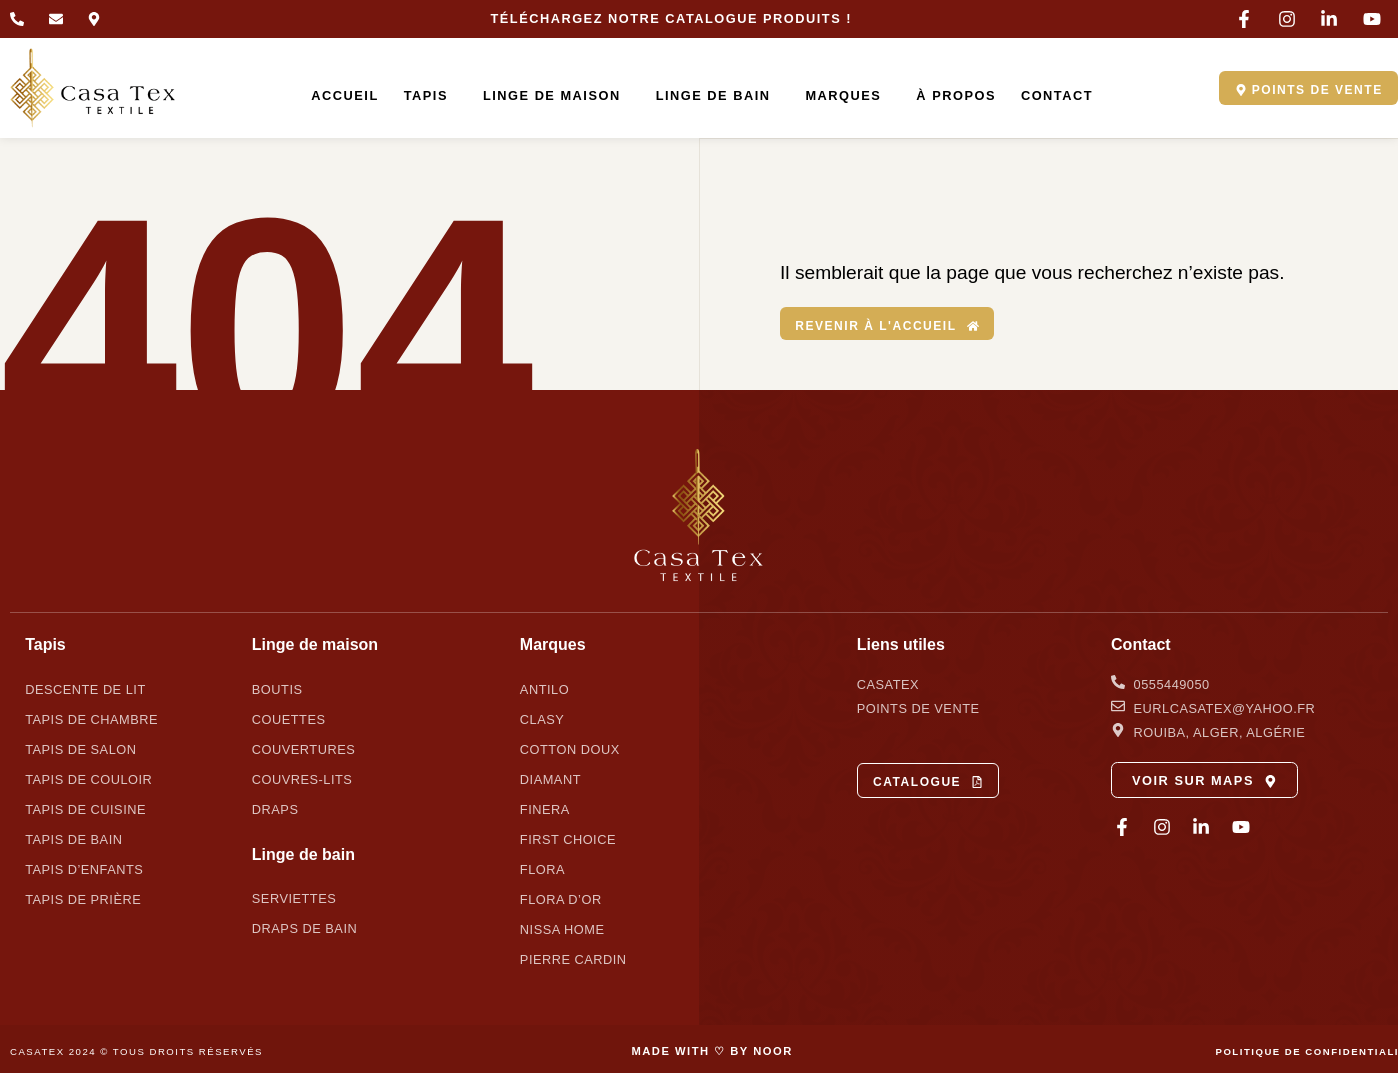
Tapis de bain (73, 838)
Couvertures (303, 748)
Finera (545, 808)
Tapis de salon (80, 748)
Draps (275, 808)
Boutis (277, 688)
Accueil (336, 95)
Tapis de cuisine (85, 808)
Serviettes (294, 898)
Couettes (289, 718)
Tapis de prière (83, 898)
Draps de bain (304, 928)
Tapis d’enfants (84, 868)
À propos (948, 95)
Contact (1048, 95)
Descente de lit (85, 688)
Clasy (542, 718)
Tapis (422, 96)
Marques (840, 96)
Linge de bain (709, 96)
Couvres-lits (302, 778)
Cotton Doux (570, 748)
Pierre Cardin (573, 958)
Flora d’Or (561, 898)
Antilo (544, 688)
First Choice (568, 838)
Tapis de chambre (91, 718)
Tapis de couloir (88, 778)
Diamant (550, 778)
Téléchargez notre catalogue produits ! (671, 18)
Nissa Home (562, 928)
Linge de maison (549, 96)
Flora (542, 868)
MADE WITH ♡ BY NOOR (711, 1050)
